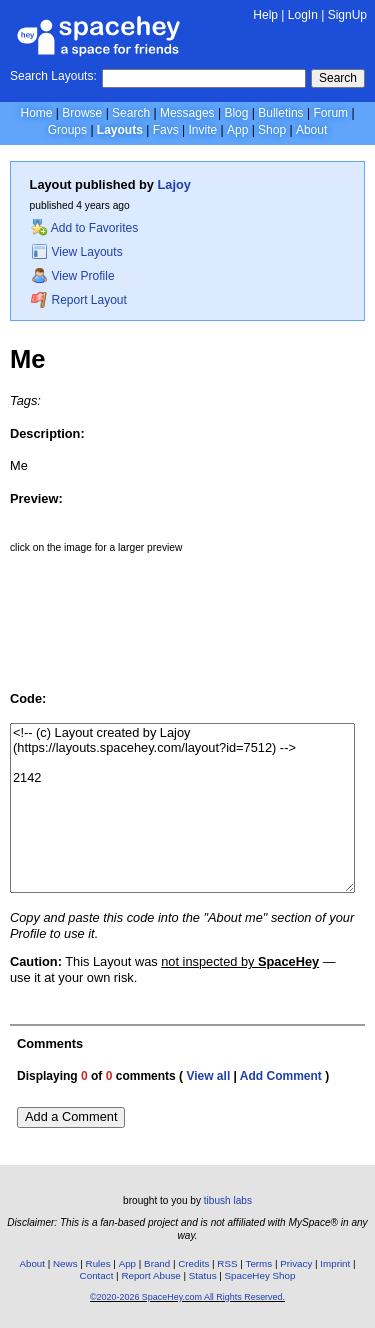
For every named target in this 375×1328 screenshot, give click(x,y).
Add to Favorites (84, 228)
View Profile (73, 276)
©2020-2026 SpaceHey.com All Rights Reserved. (187, 1297)
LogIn (303, 15)
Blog (236, 113)
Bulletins (280, 113)
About (311, 130)
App (237, 130)
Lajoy (174, 184)
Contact (97, 1275)
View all (208, 1076)
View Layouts (77, 252)
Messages (187, 113)
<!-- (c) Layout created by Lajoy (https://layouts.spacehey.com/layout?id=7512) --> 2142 (182, 808)
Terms (259, 1263)
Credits (193, 1263)
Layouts (120, 130)
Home (36, 113)
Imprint (335, 1263)
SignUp (347, 15)
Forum (330, 113)
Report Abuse (150, 1275)
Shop (272, 130)
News (65, 1263)
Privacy (296, 1263)
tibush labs (228, 1200)
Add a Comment (71, 1116)
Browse (82, 113)
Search (338, 78)
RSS (227, 1263)
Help (265, 15)
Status (203, 1275)
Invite (202, 130)
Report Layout (79, 300)
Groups (67, 130)
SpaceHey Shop (260, 1275)
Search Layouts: (53, 76)
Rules (98, 1263)
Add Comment (281, 1076)
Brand (157, 1263)
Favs (166, 130)
